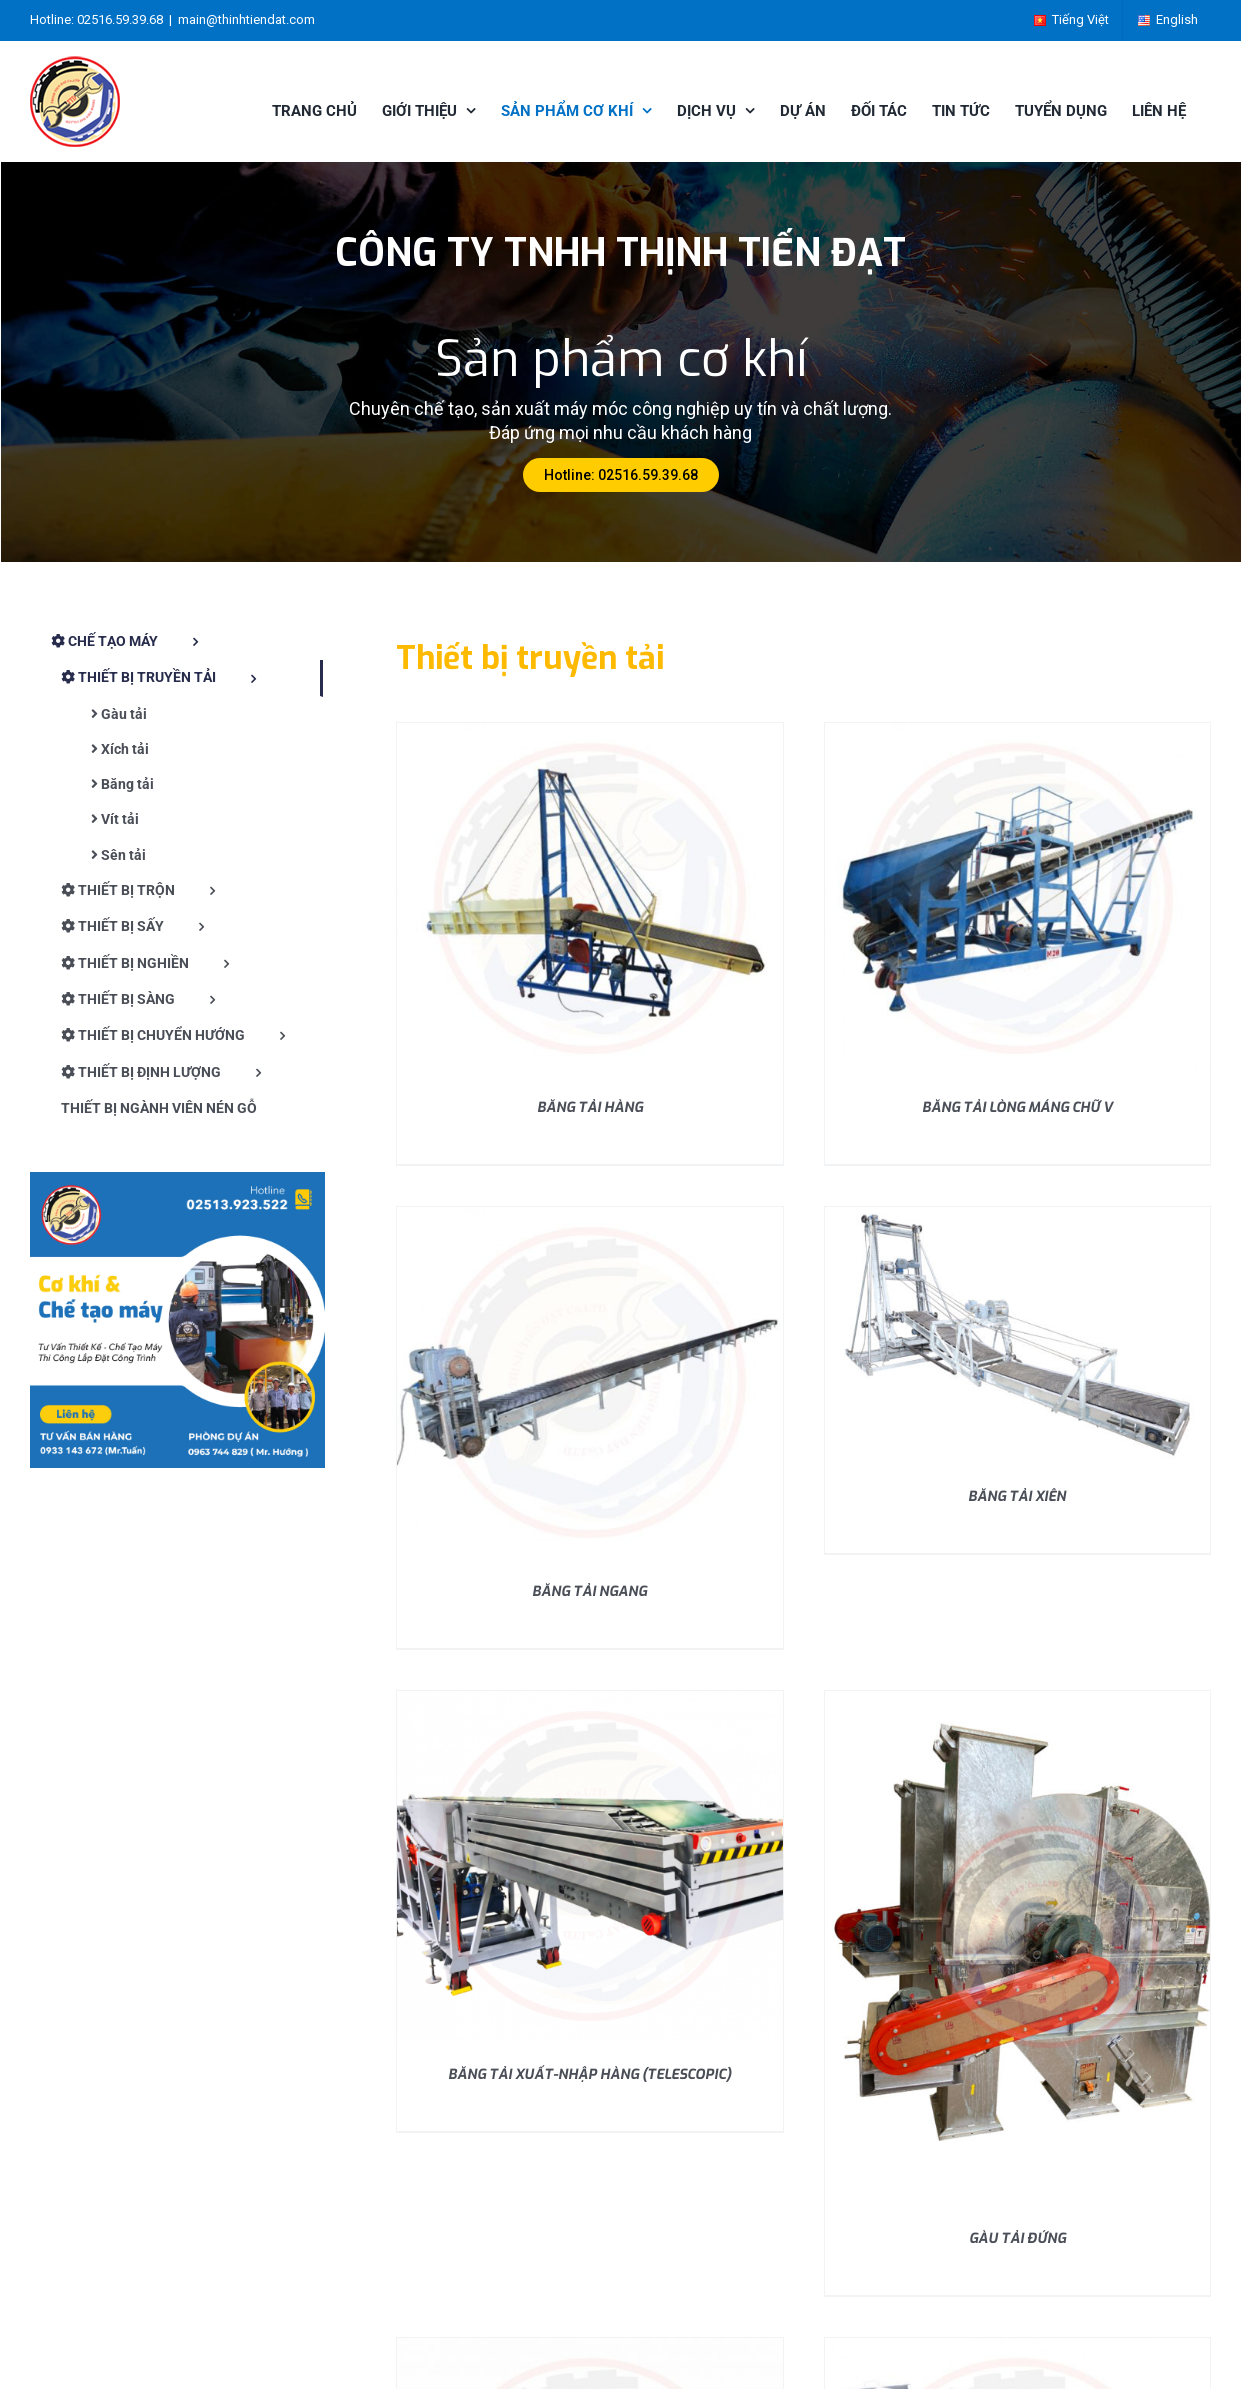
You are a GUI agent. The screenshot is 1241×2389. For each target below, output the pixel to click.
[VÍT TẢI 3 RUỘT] (1017, 2345)
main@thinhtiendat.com (246, 19)
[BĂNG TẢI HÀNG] (589, 730)
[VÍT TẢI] (589, 2345)
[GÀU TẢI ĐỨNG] (1017, 1698)
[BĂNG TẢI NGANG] (589, 1214)
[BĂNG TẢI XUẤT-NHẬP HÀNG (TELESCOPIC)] (589, 1698)
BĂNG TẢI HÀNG (590, 1107)
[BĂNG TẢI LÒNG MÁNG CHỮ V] (1017, 730)
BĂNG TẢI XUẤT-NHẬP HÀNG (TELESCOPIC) (589, 2074)
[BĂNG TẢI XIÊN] (1017, 1214)
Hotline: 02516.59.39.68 (621, 475)
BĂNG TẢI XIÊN (1017, 1496)
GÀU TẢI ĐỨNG (1017, 2238)
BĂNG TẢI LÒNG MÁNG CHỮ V (1017, 1107)
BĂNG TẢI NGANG (589, 1591)
